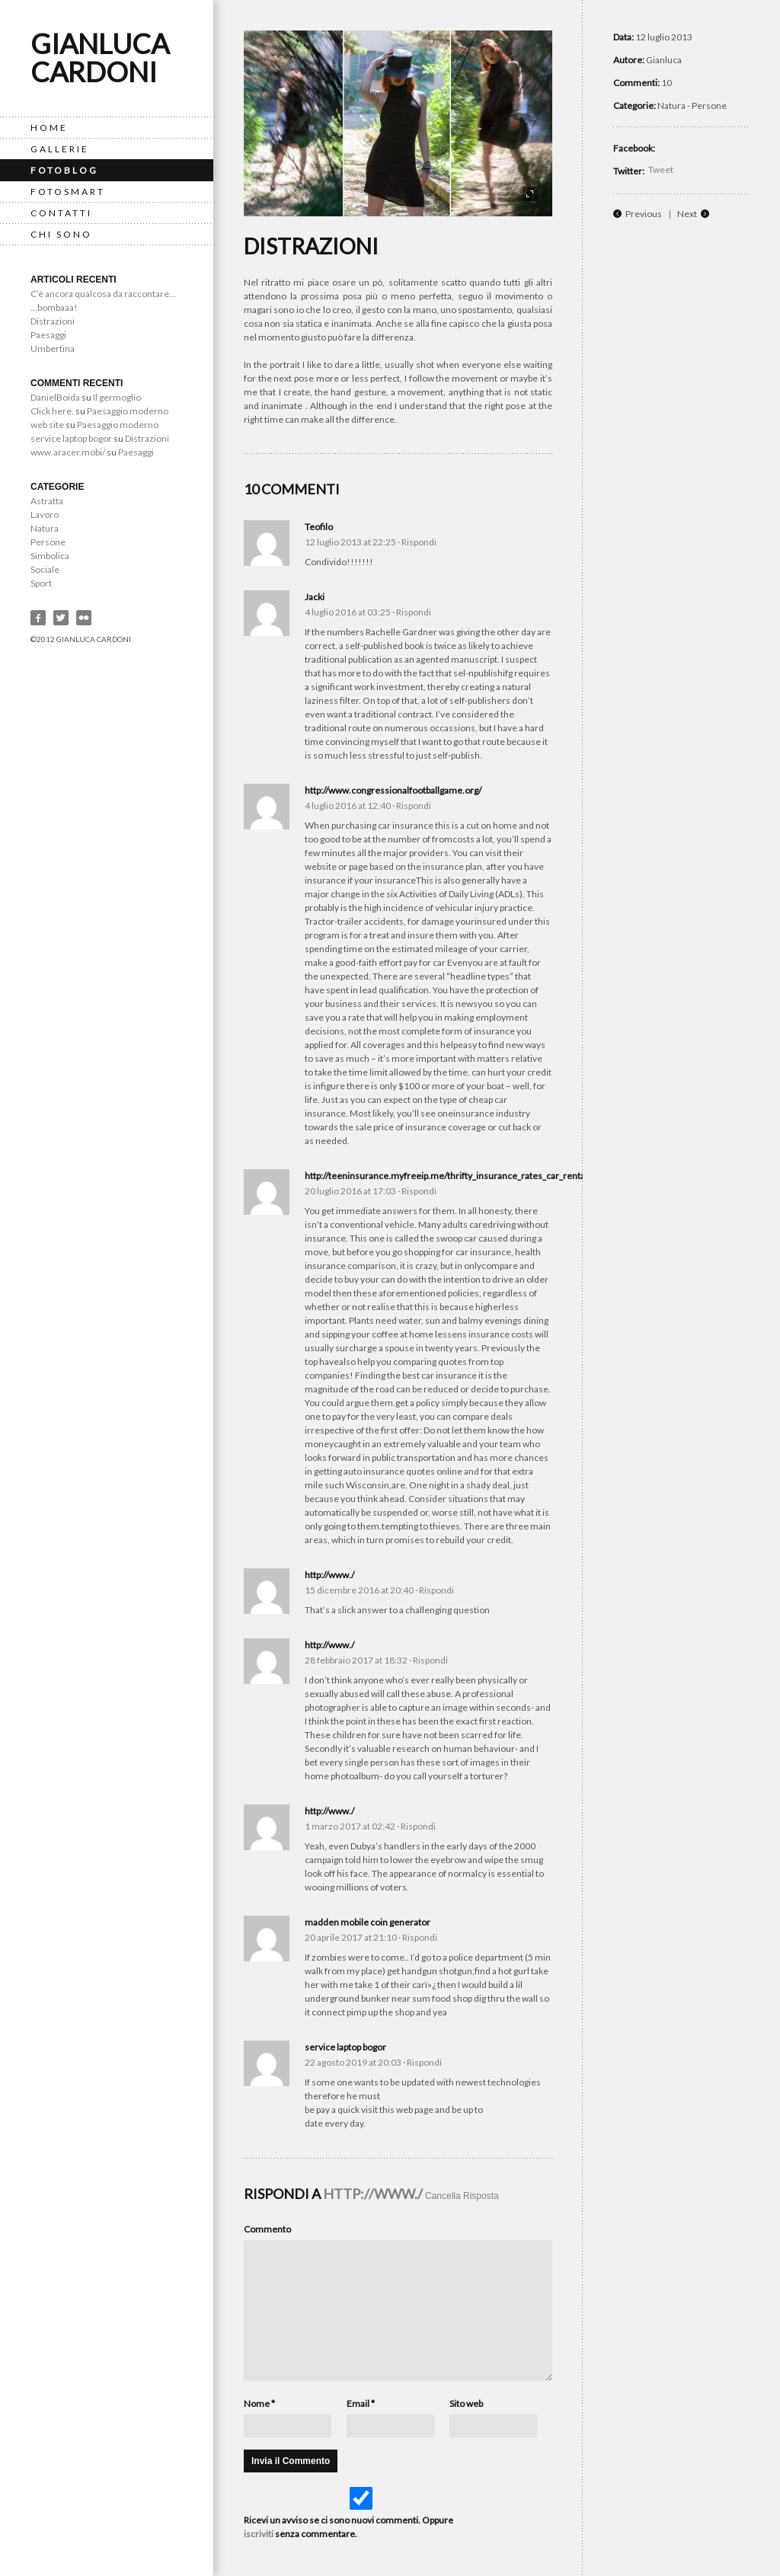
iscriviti (258, 2533)
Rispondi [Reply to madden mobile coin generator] (419, 1937)
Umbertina (52, 348)
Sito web (466, 2403)
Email (361, 2403)
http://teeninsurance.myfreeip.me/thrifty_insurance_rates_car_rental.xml (455, 1175)
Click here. (52, 411)
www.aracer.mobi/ (67, 452)
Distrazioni (52, 321)
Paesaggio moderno (127, 411)
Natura (44, 528)
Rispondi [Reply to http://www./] (436, 1590)
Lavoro (44, 514)
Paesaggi (48, 334)
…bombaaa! (54, 307)
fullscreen (530, 194)
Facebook (38, 617)
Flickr (83, 617)
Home (49, 127)
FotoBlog (64, 170)
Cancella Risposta (462, 2196)
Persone (48, 542)
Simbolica (49, 555)
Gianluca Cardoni (99, 57)
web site (47, 424)
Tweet (660, 169)
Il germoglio (117, 397)
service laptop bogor (71, 438)
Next (687, 213)
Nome (259, 2403)
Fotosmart (67, 191)
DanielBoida (55, 397)
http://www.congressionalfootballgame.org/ (393, 790)
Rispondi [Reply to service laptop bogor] (424, 2062)
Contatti (61, 213)
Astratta (46, 501)
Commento (267, 2229)
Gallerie (59, 149)
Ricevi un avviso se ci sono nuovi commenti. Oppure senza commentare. (359, 2513)
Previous (643, 213)
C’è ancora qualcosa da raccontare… (103, 293)
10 (666, 82)
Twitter (61, 617)
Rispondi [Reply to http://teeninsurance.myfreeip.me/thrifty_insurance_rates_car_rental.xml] (418, 1191)
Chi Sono (61, 234)
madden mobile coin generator (367, 1922)
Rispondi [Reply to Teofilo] (418, 542)
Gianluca (664, 60)
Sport (41, 583)
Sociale (44, 569)
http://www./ (329, 1574)
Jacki (314, 596)
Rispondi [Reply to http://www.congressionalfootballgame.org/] (413, 805)
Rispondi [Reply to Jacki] (413, 612)
